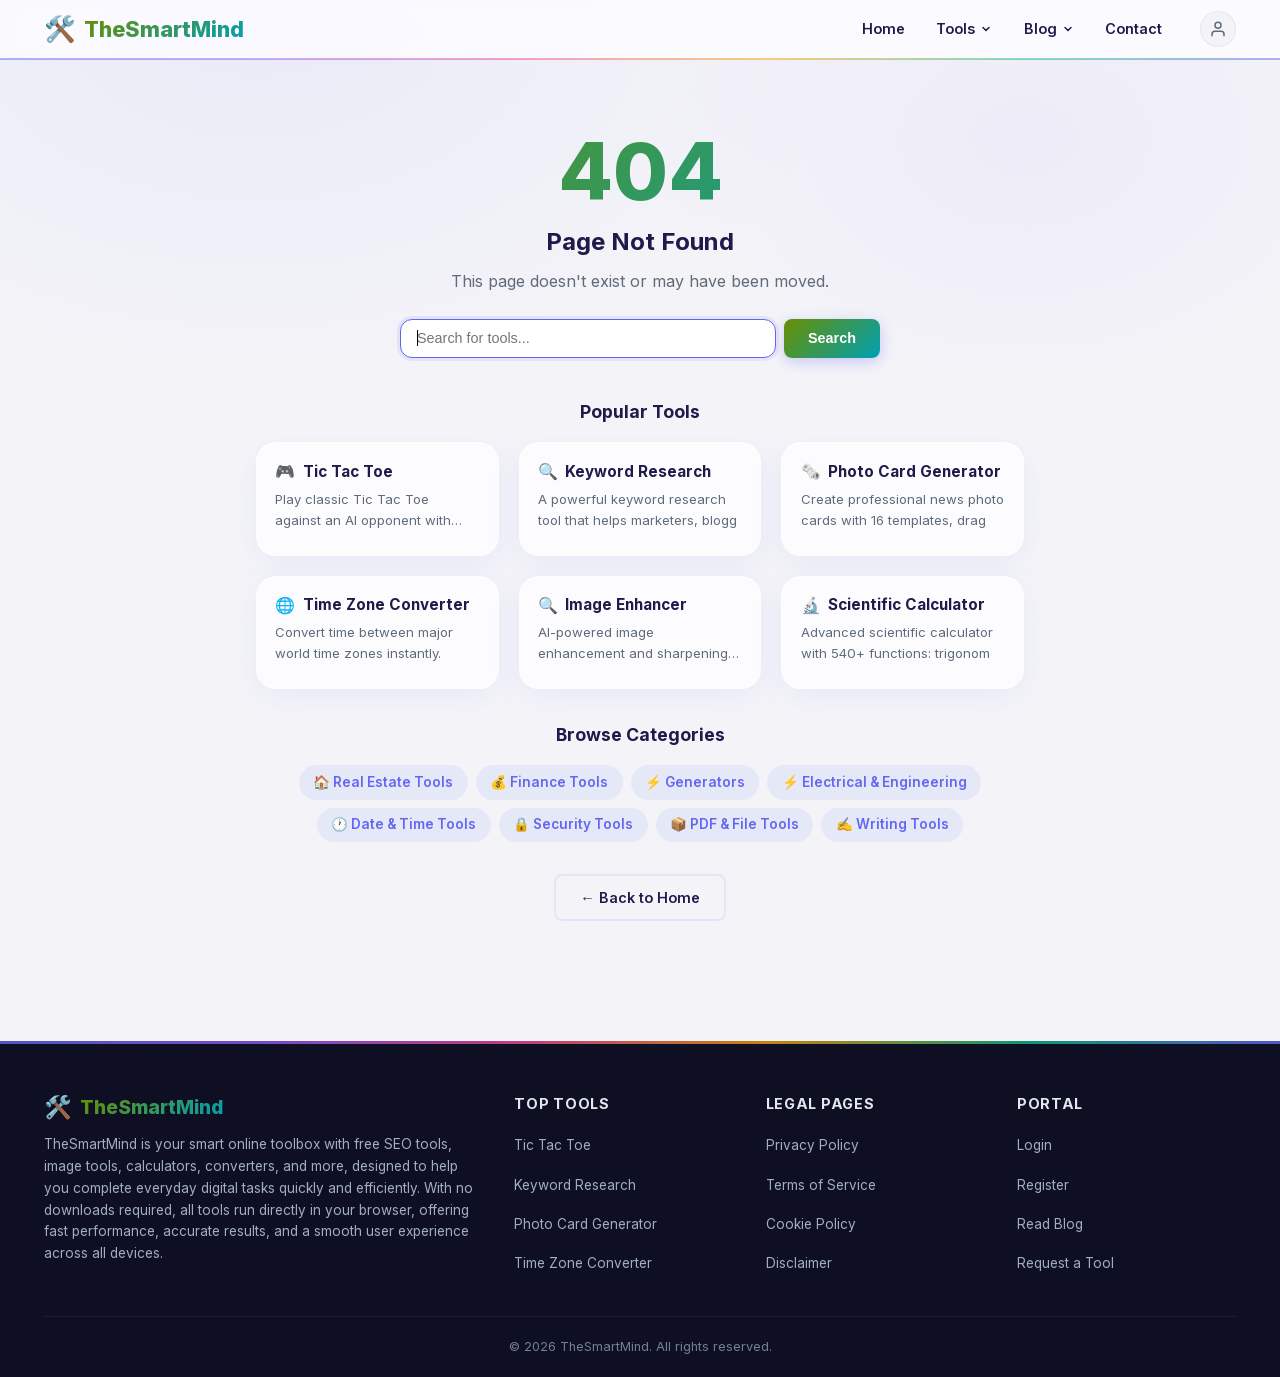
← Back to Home (639, 897)
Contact (1133, 28)
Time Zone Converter (583, 1263)
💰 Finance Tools (549, 782)
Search (832, 338)
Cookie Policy (811, 1224)
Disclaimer (799, 1263)
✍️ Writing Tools (892, 824)
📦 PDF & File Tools (734, 824)
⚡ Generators (695, 782)
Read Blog (1050, 1224)
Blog (1049, 28)
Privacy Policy (812, 1145)
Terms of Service (821, 1185)
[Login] (1218, 29)
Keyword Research (575, 1185)
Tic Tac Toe (552, 1145)
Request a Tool (1065, 1263)
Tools (964, 28)
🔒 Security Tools (573, 824)
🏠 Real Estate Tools (383, 782)
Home (883, 28)
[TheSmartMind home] (144, 29)
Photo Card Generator (585, 1224)
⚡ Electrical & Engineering (874, 782)
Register (1043, 1185)
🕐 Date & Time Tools (403, 824)
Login (1034, 1145)
